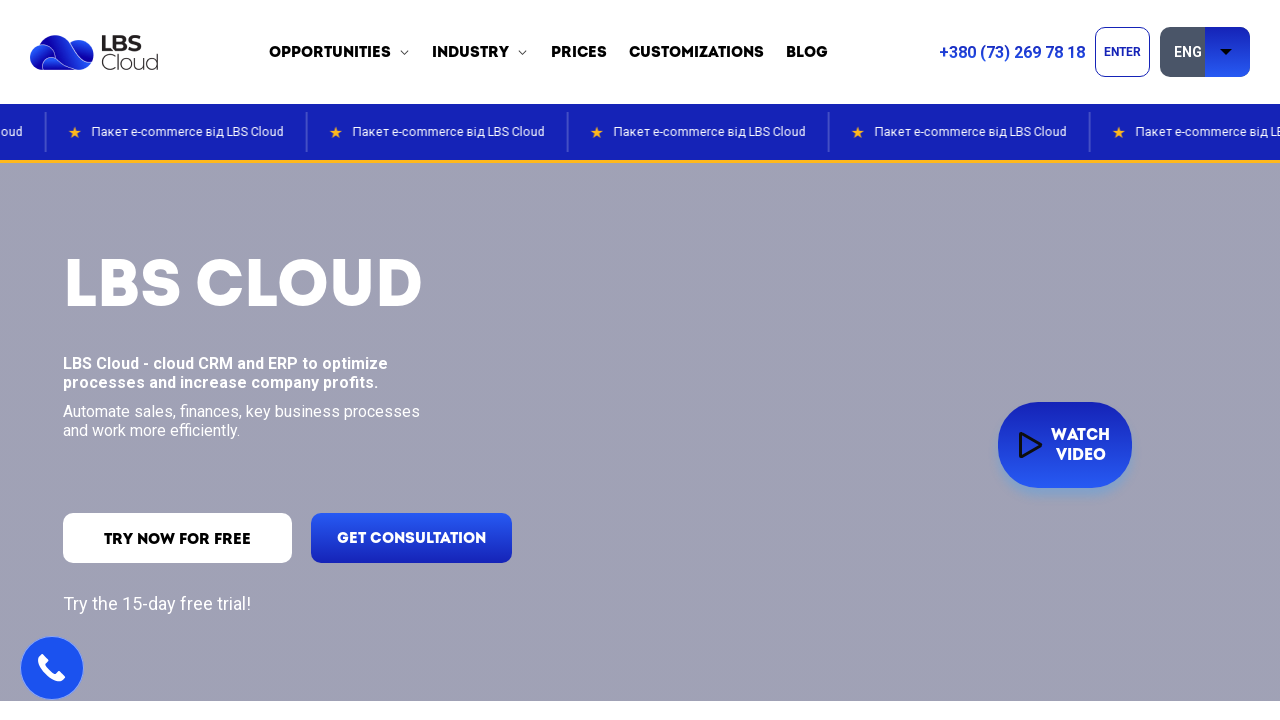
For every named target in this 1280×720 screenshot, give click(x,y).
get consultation (423, 539)
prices (579, 52)
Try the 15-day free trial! (157, 603)
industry (470, 52)
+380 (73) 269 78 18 (1012, 52)
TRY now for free (181, 539)
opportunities (330, 52)
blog (807, 52)
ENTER (1122, 52)
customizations (696, 52)
